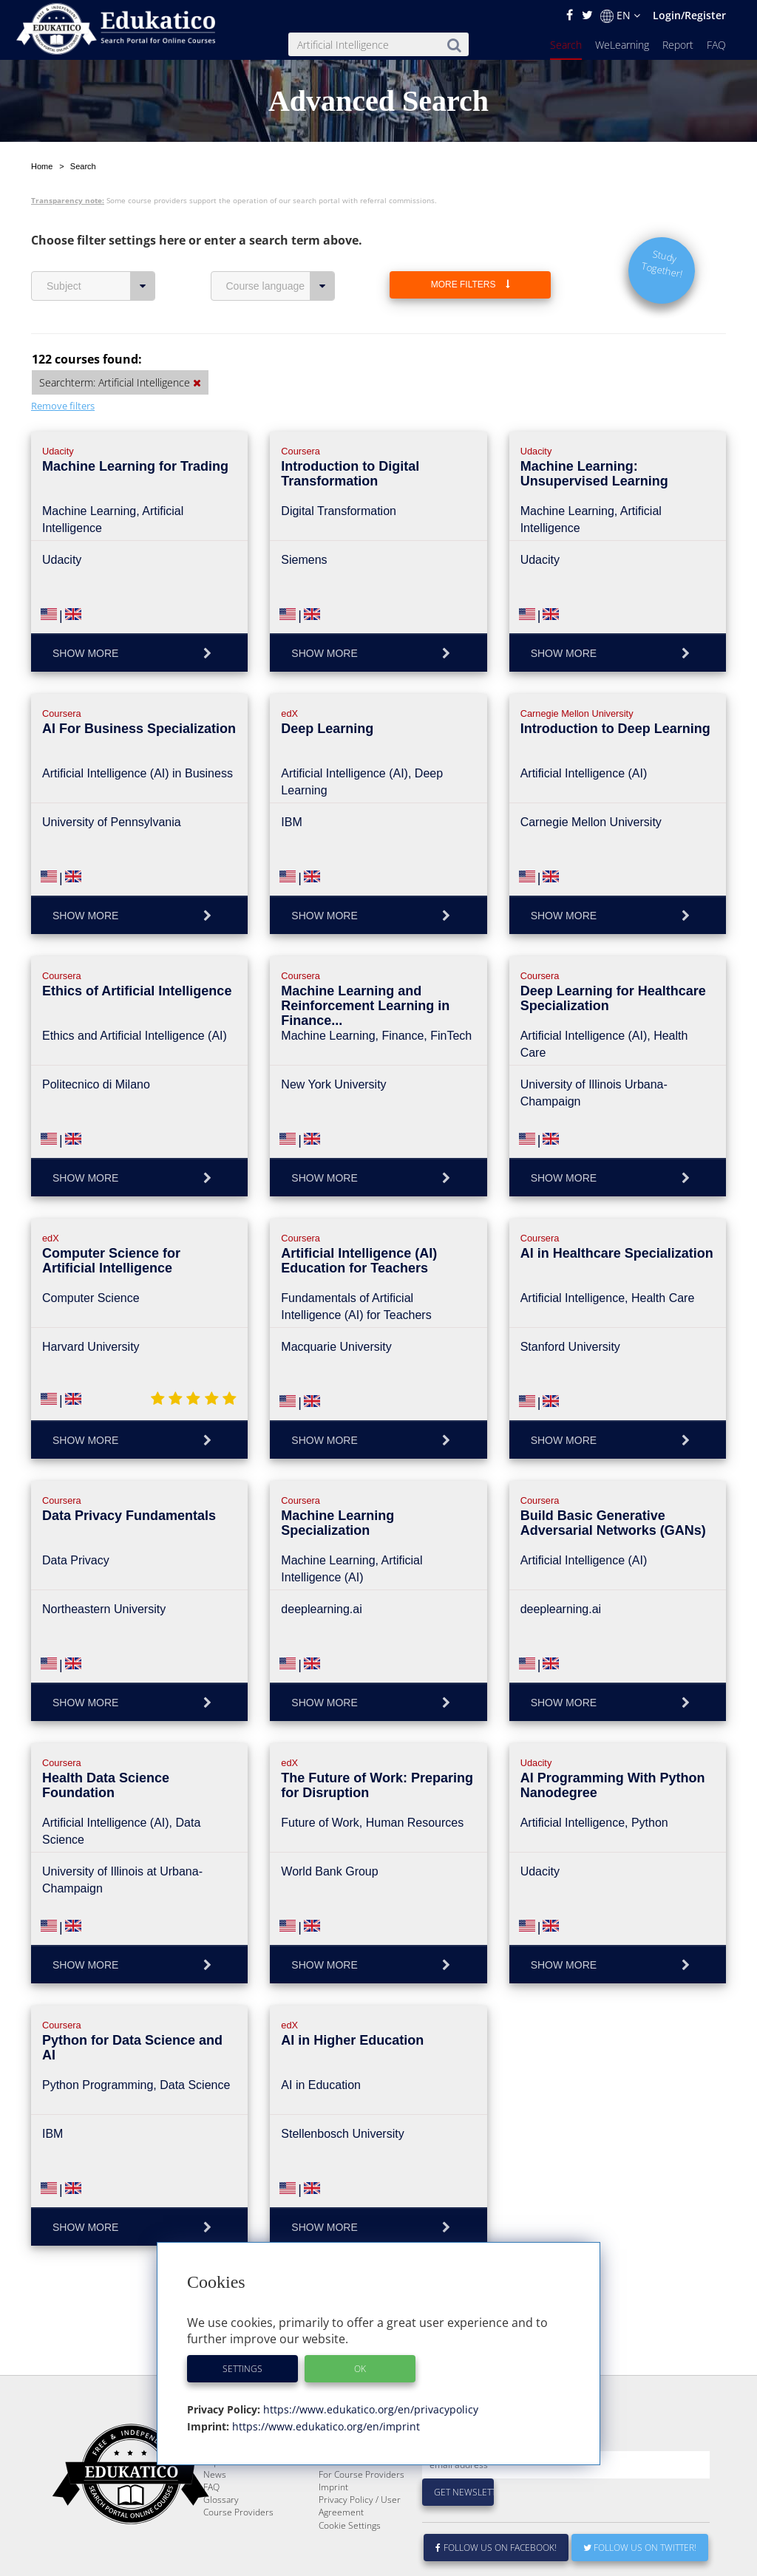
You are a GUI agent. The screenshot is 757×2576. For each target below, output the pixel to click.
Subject (101, 286)
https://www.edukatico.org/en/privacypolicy (369, 2409)
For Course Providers (361, 2510)
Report (677, 45)
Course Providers (238, 2547)
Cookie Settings (350, 2561)
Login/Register (689, 15)
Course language (280, 286)
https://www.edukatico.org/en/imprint (324, 2426)
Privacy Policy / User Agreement (360, 2541)
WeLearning (622, 45)
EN (620, 15)
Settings (242, 2368)
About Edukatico (351, 2472)
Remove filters (63, 405)
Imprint (333, 2522)
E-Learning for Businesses (347, 2491)
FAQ (716, 45)
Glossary (221, 2535)
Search (566, 45)
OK (360, 2368)
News (214, 2510)
